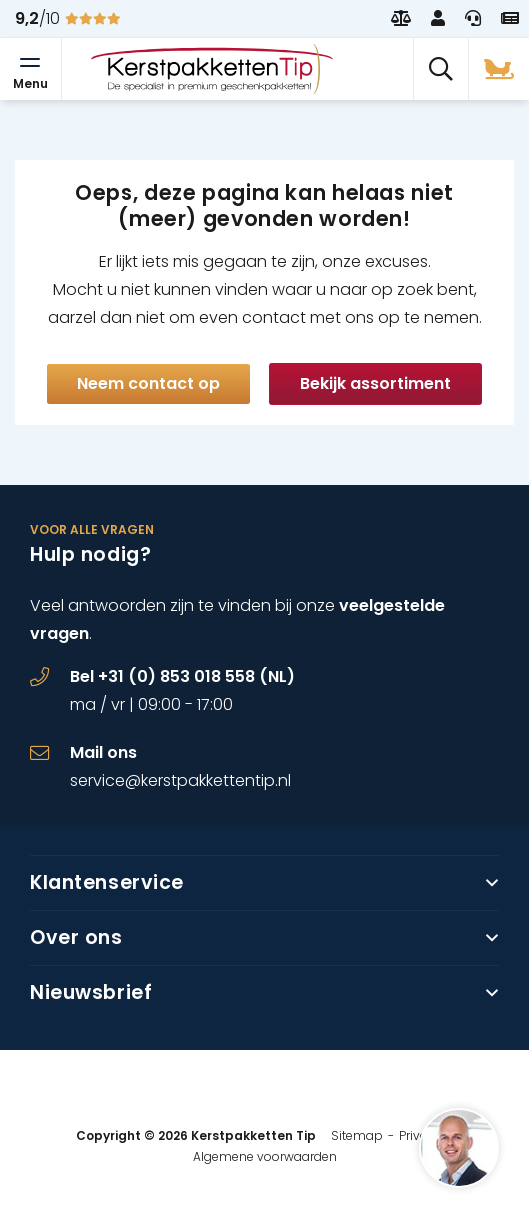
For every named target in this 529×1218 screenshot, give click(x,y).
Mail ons (103, 752)
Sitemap (357, 1135)
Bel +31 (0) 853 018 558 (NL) (182, 676)
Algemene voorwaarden (265, 1156)
